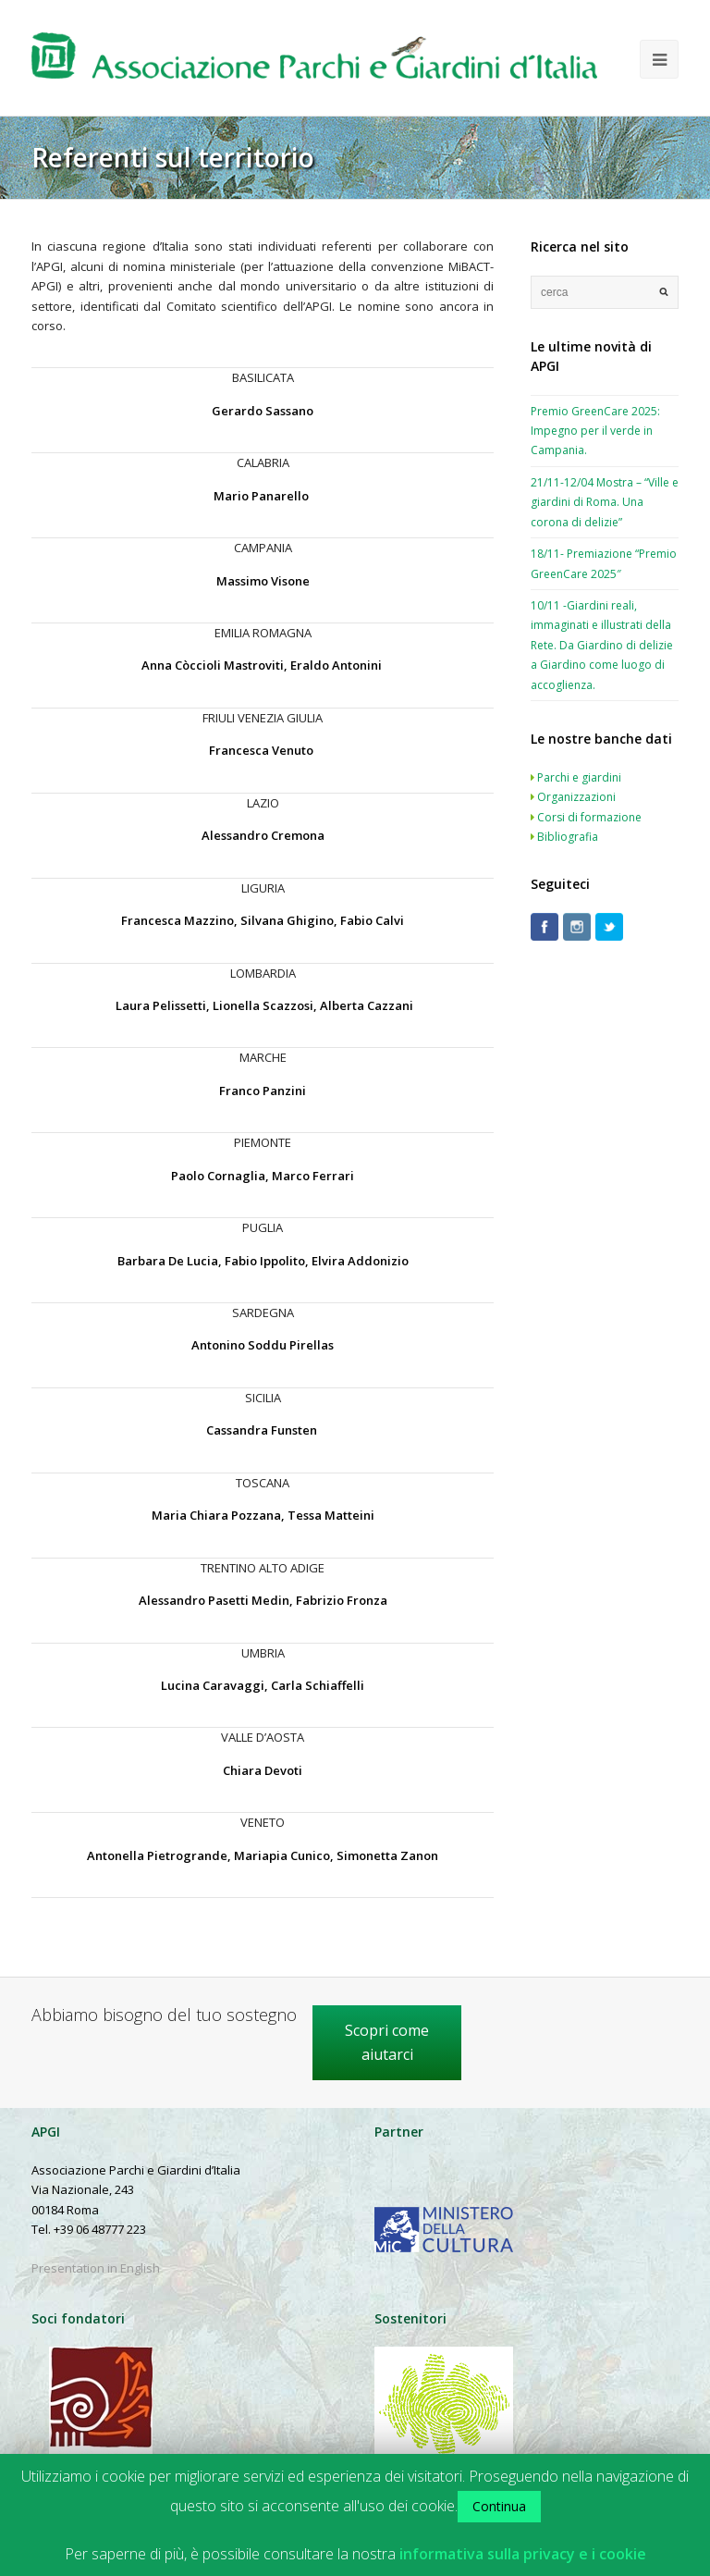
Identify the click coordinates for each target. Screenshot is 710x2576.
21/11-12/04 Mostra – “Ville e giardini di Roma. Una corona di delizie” (605, 502)
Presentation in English (95, 2268)
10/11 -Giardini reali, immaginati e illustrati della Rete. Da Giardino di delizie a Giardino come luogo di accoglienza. (602, 645)
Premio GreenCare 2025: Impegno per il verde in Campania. (595, 431)
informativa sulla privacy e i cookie (522, 2554)
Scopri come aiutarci (387, 2042)
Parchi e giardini (579, 777)
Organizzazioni (576, 797)
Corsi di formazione (589, 817)
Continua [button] (499, 2506)
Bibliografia (567, 836)
